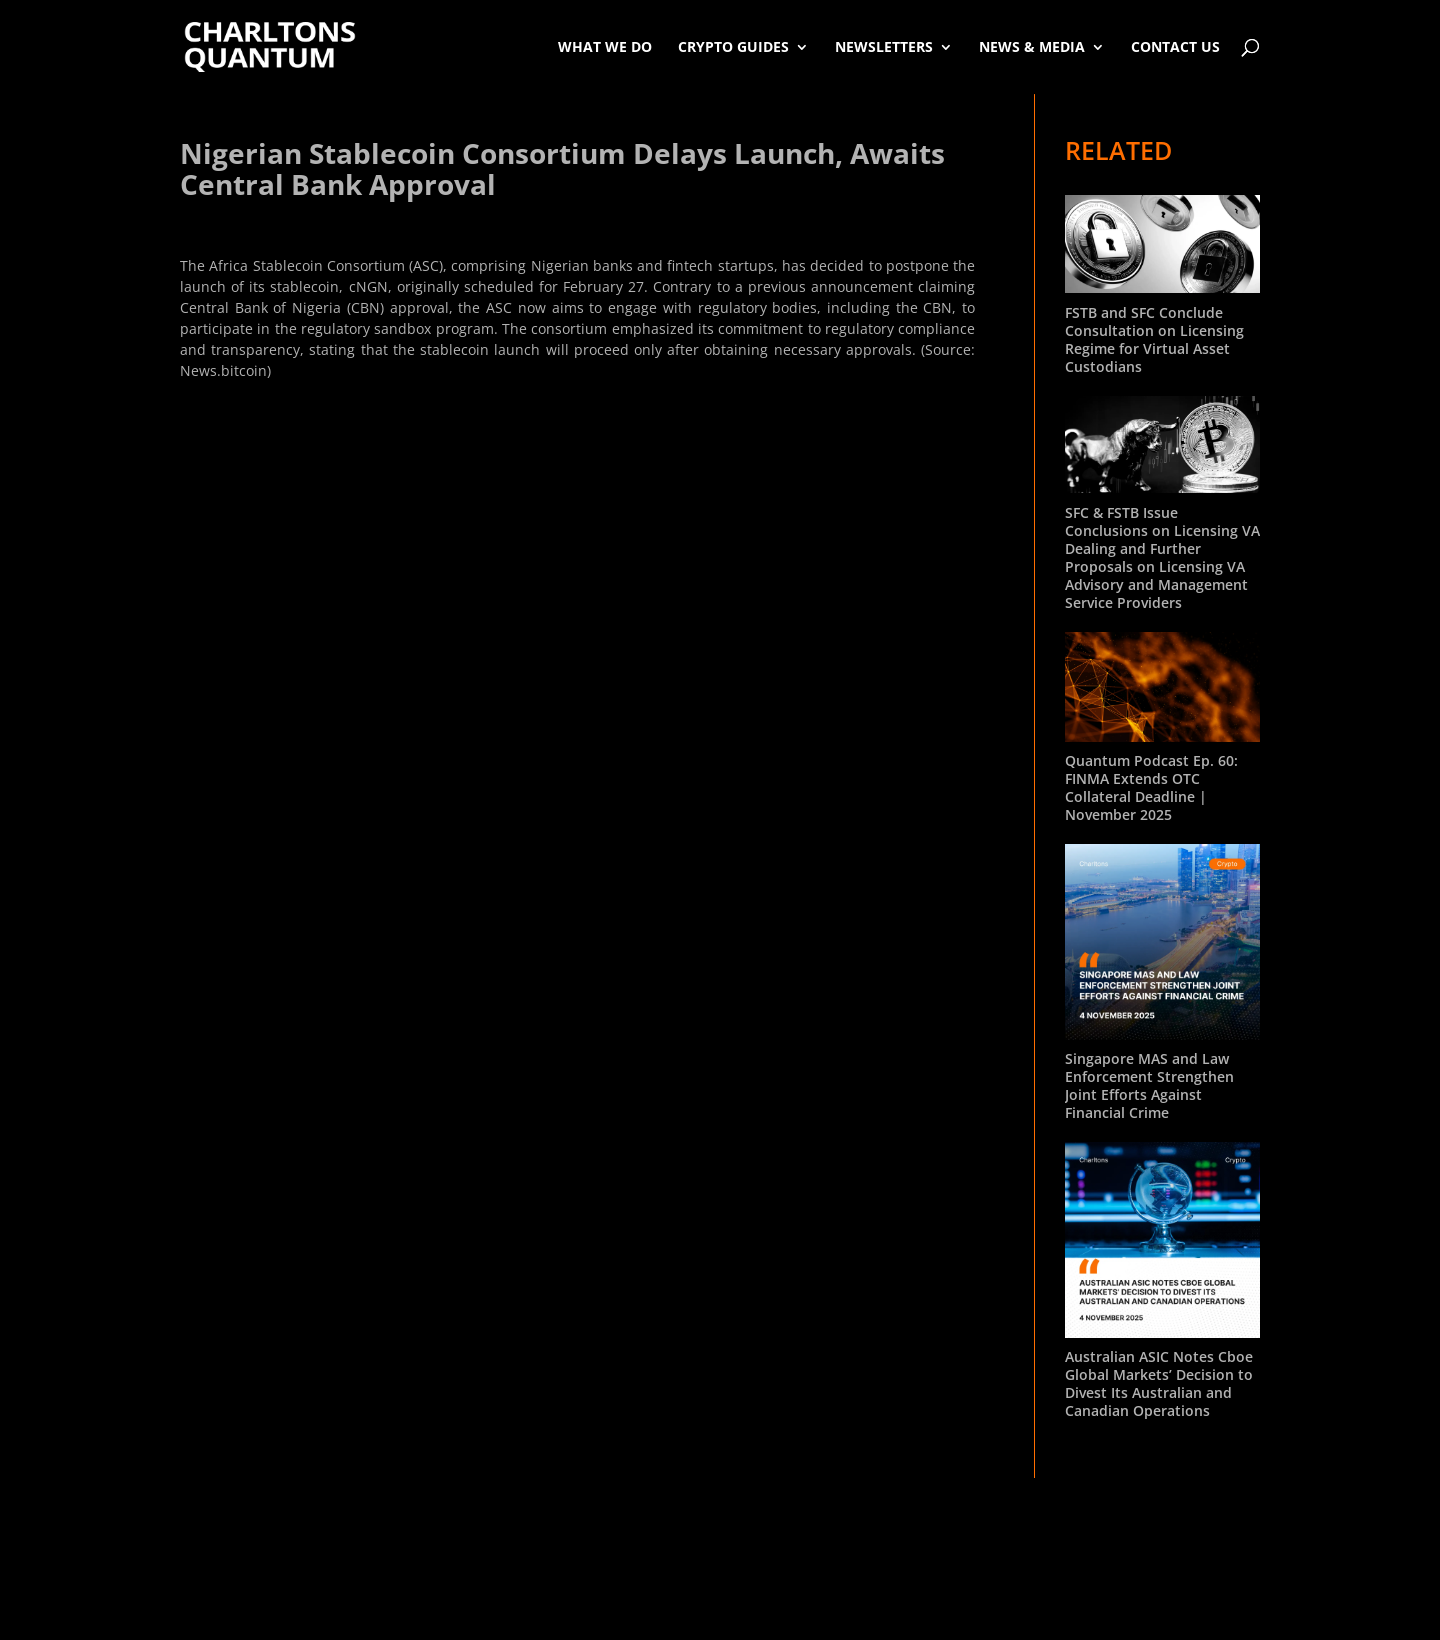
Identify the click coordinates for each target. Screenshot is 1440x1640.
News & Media (1032, 46)
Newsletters (884, 46)
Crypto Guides (733, 46)
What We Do (605, 46)
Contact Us (1175, 46)
